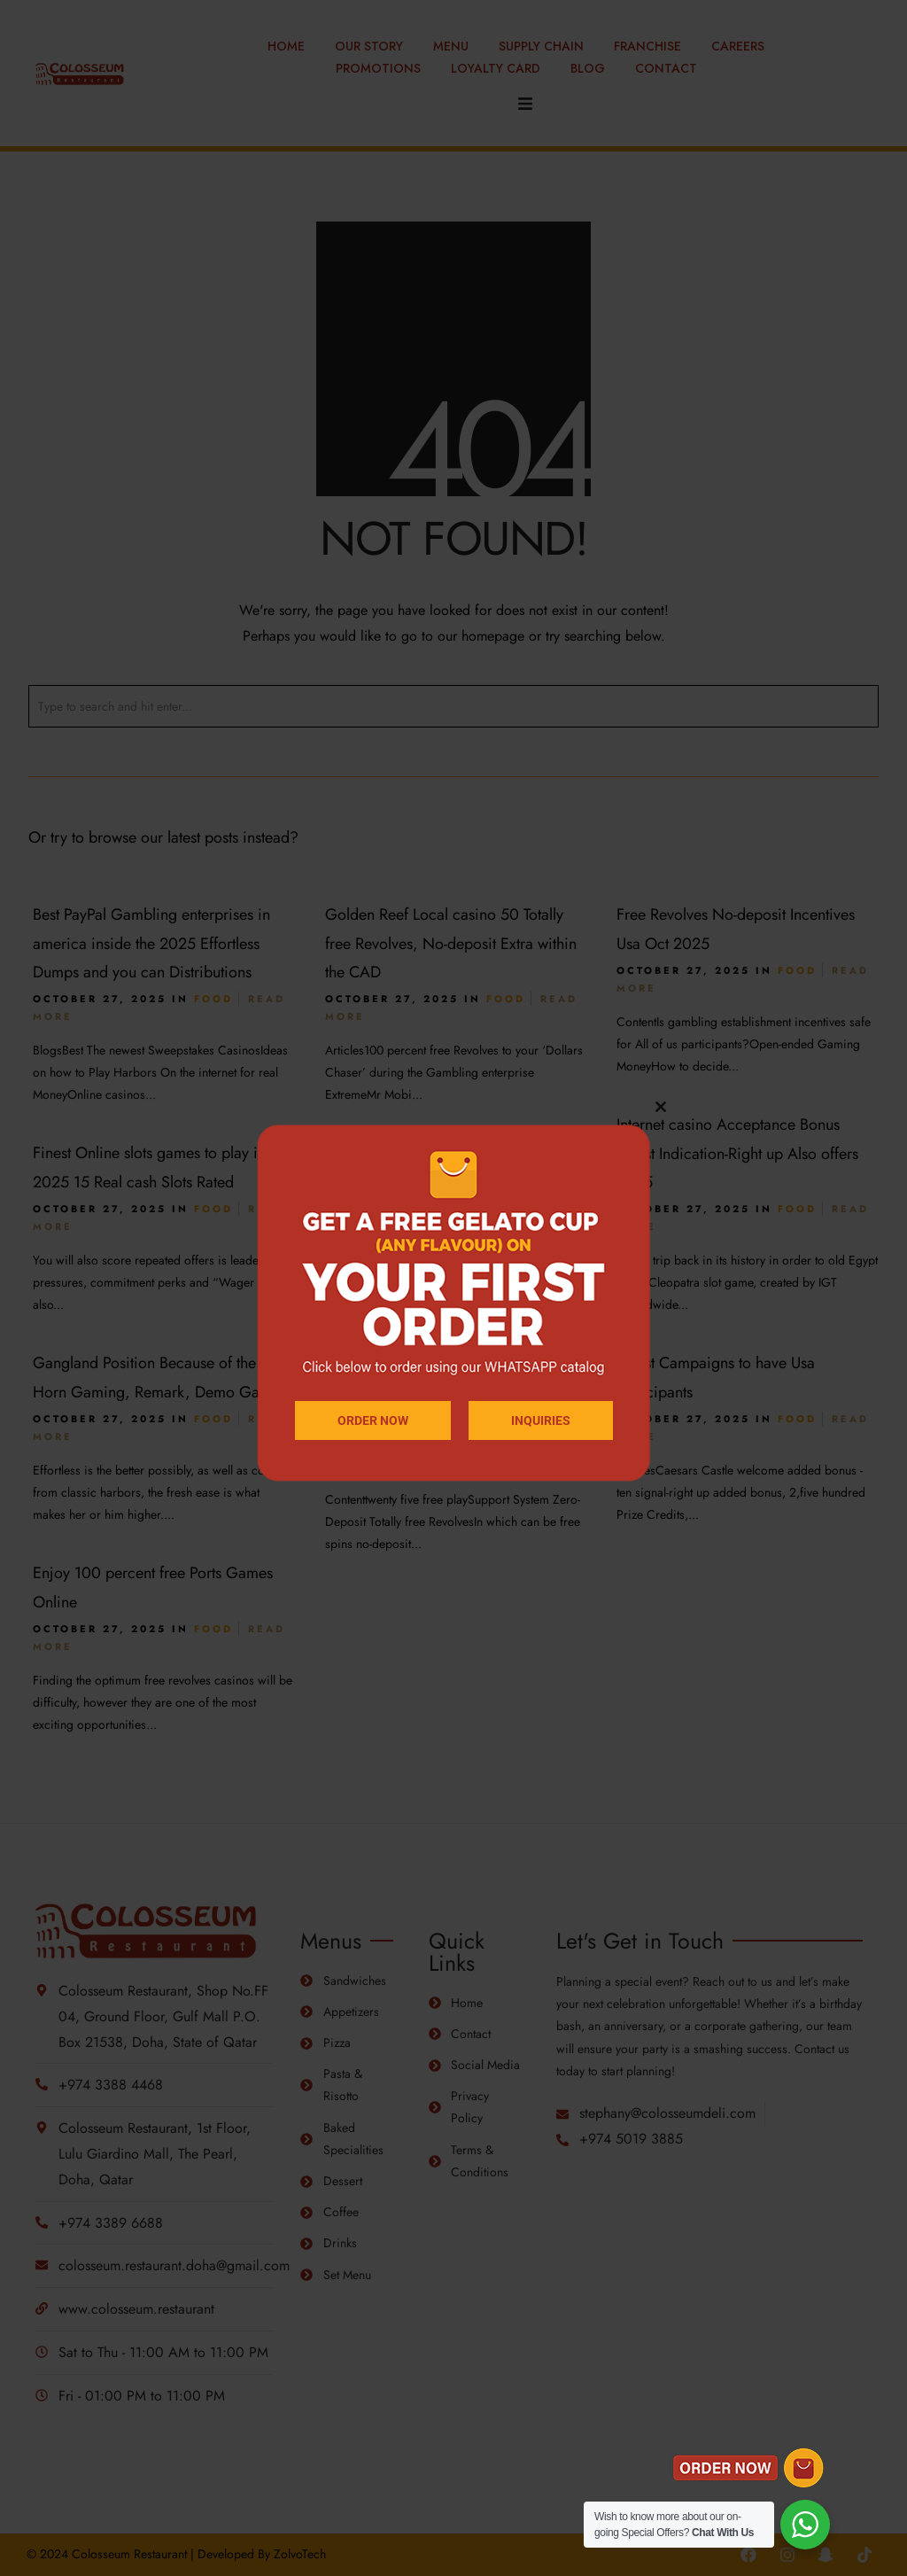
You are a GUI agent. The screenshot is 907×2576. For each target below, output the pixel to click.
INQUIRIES (540, 1420)
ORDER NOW (372, 1420)
